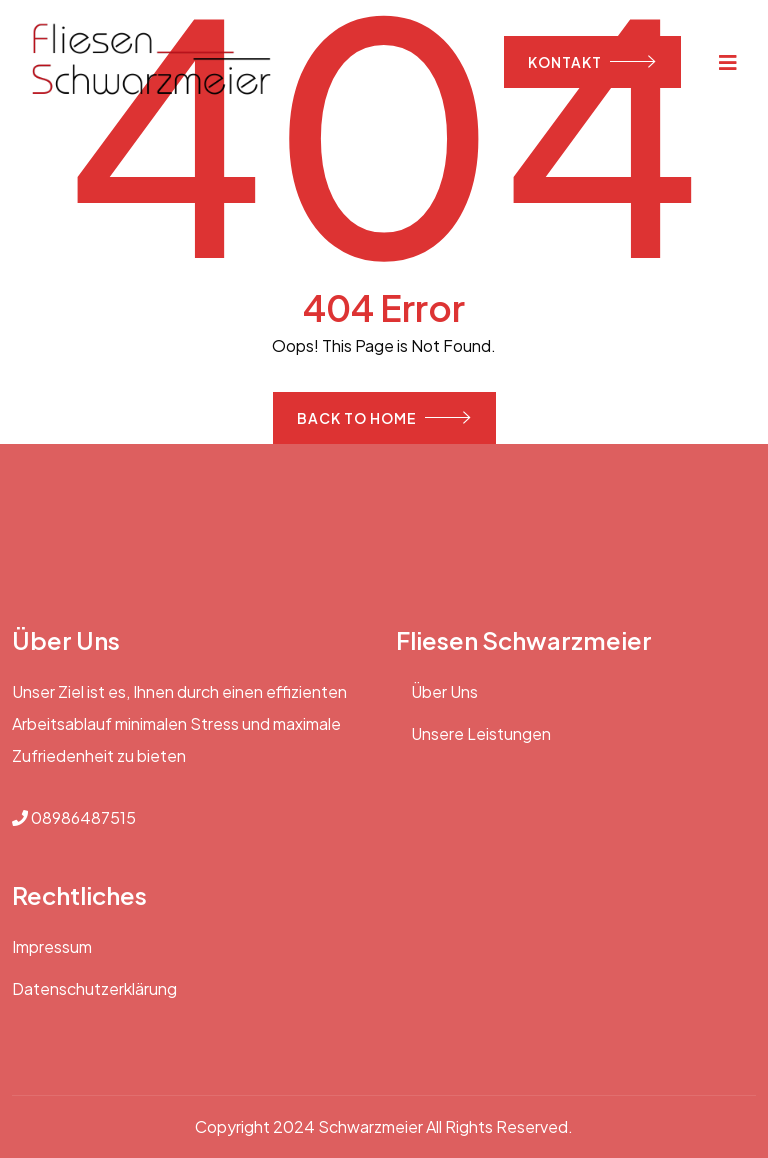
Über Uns (444, 691)
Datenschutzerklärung (94, 988)
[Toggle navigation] (728, 61)
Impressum (52, 946)
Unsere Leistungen (481, 733)
